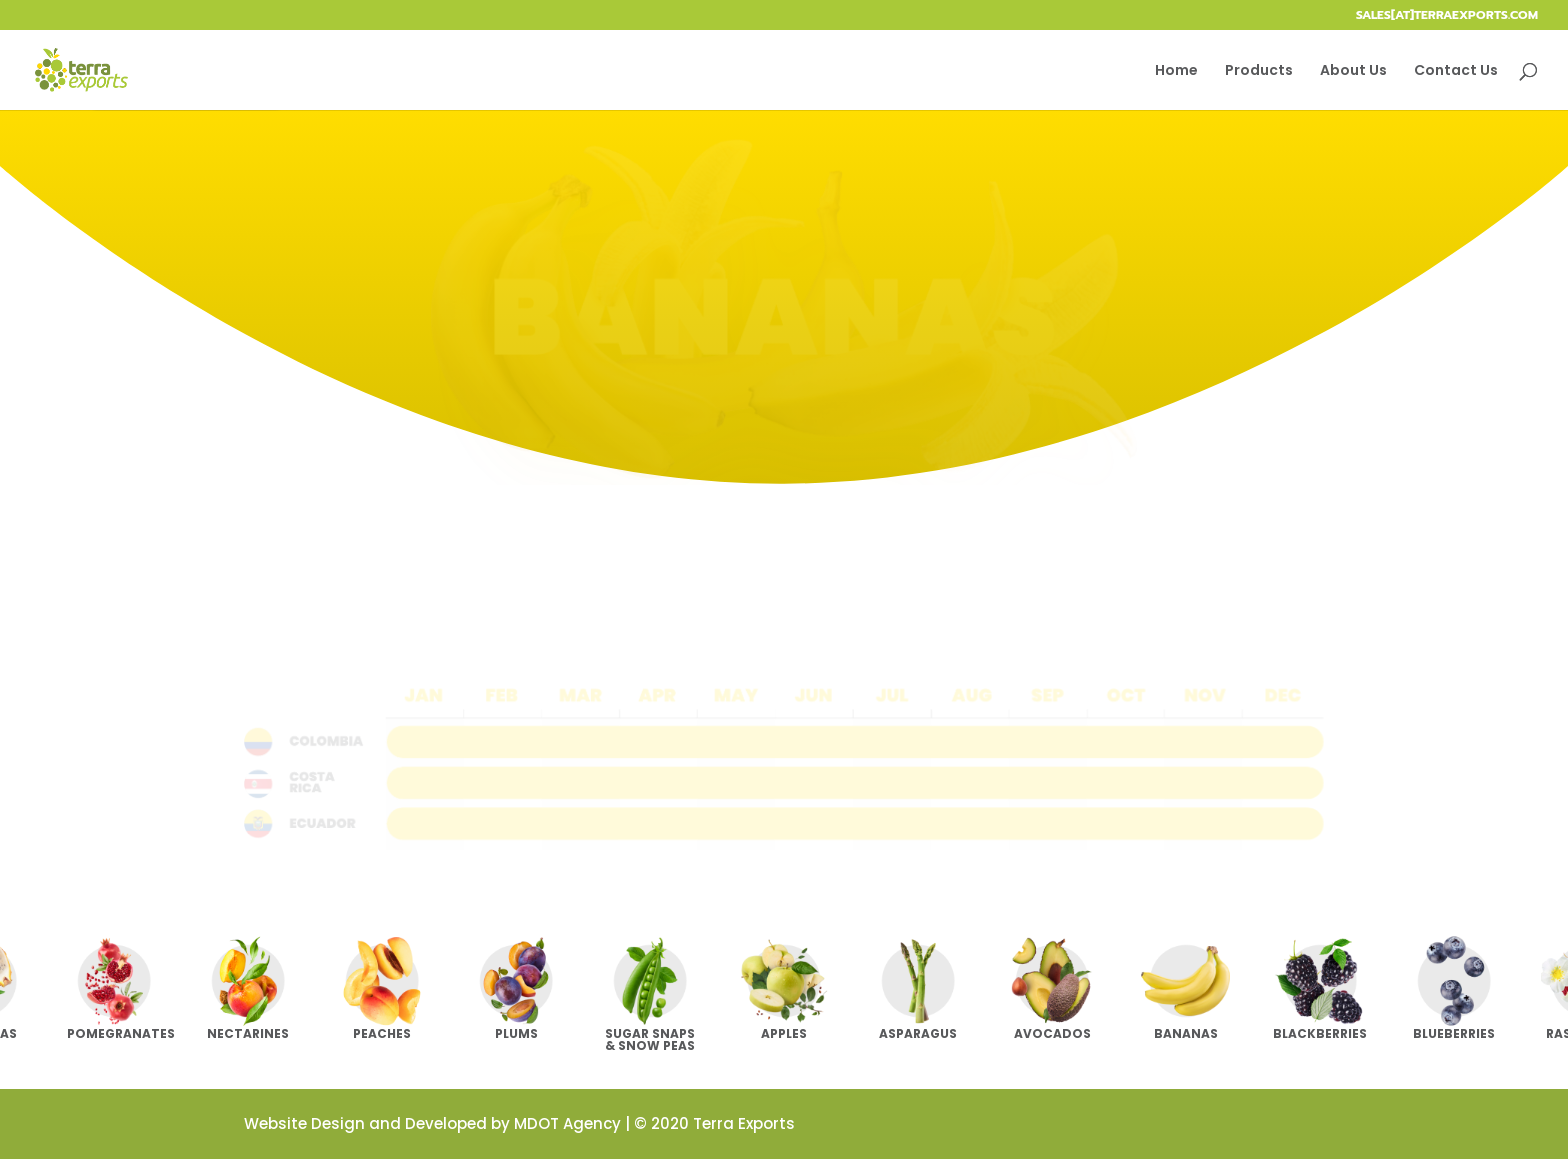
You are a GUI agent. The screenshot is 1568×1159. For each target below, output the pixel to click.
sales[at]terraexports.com (1447, 16)
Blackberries (1320, 1033)
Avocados (1052, 1033)
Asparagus (918, 1033)
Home (1176, 71)
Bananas (1186, 1033)
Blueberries (1454, 1033)
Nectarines (248, 1033)
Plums (516, 1033)
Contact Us (1456, 71)
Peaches (382, 1033)
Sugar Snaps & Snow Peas (650, 1039)
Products (1259, 71)
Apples (784, 1033)
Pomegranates (121, 1033)
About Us (1353, 71)
